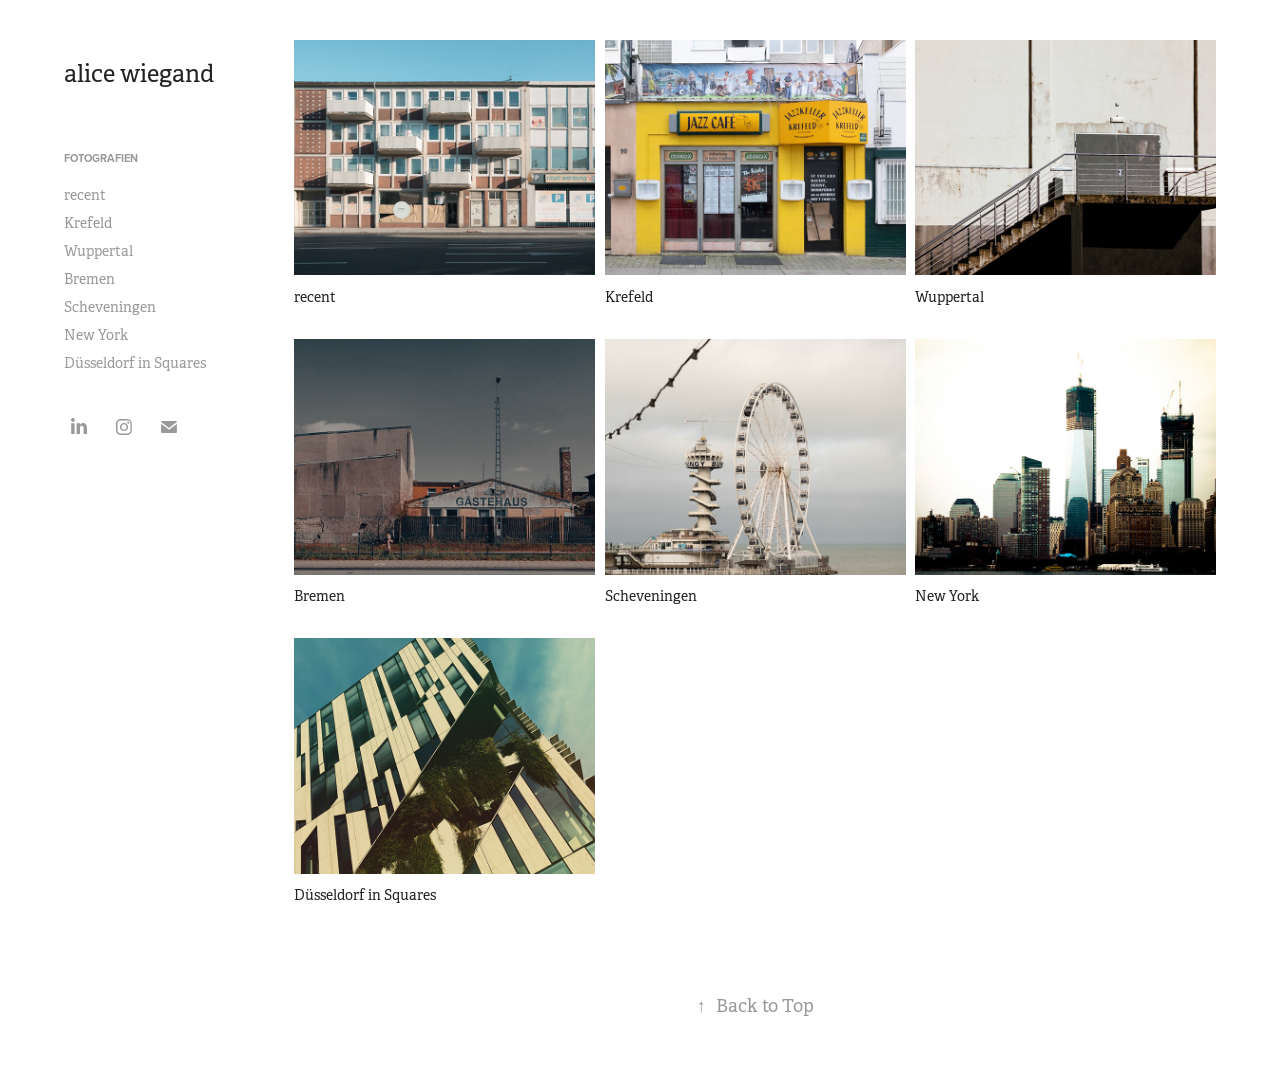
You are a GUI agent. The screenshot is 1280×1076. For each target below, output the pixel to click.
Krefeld (88, 223)
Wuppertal (98, 251)
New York (96, 335)
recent (85, 195)
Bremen (89, 279)
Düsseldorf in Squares (135, 363)
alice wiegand (139, 74)
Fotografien (101, 158)
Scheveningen (110, 307)
